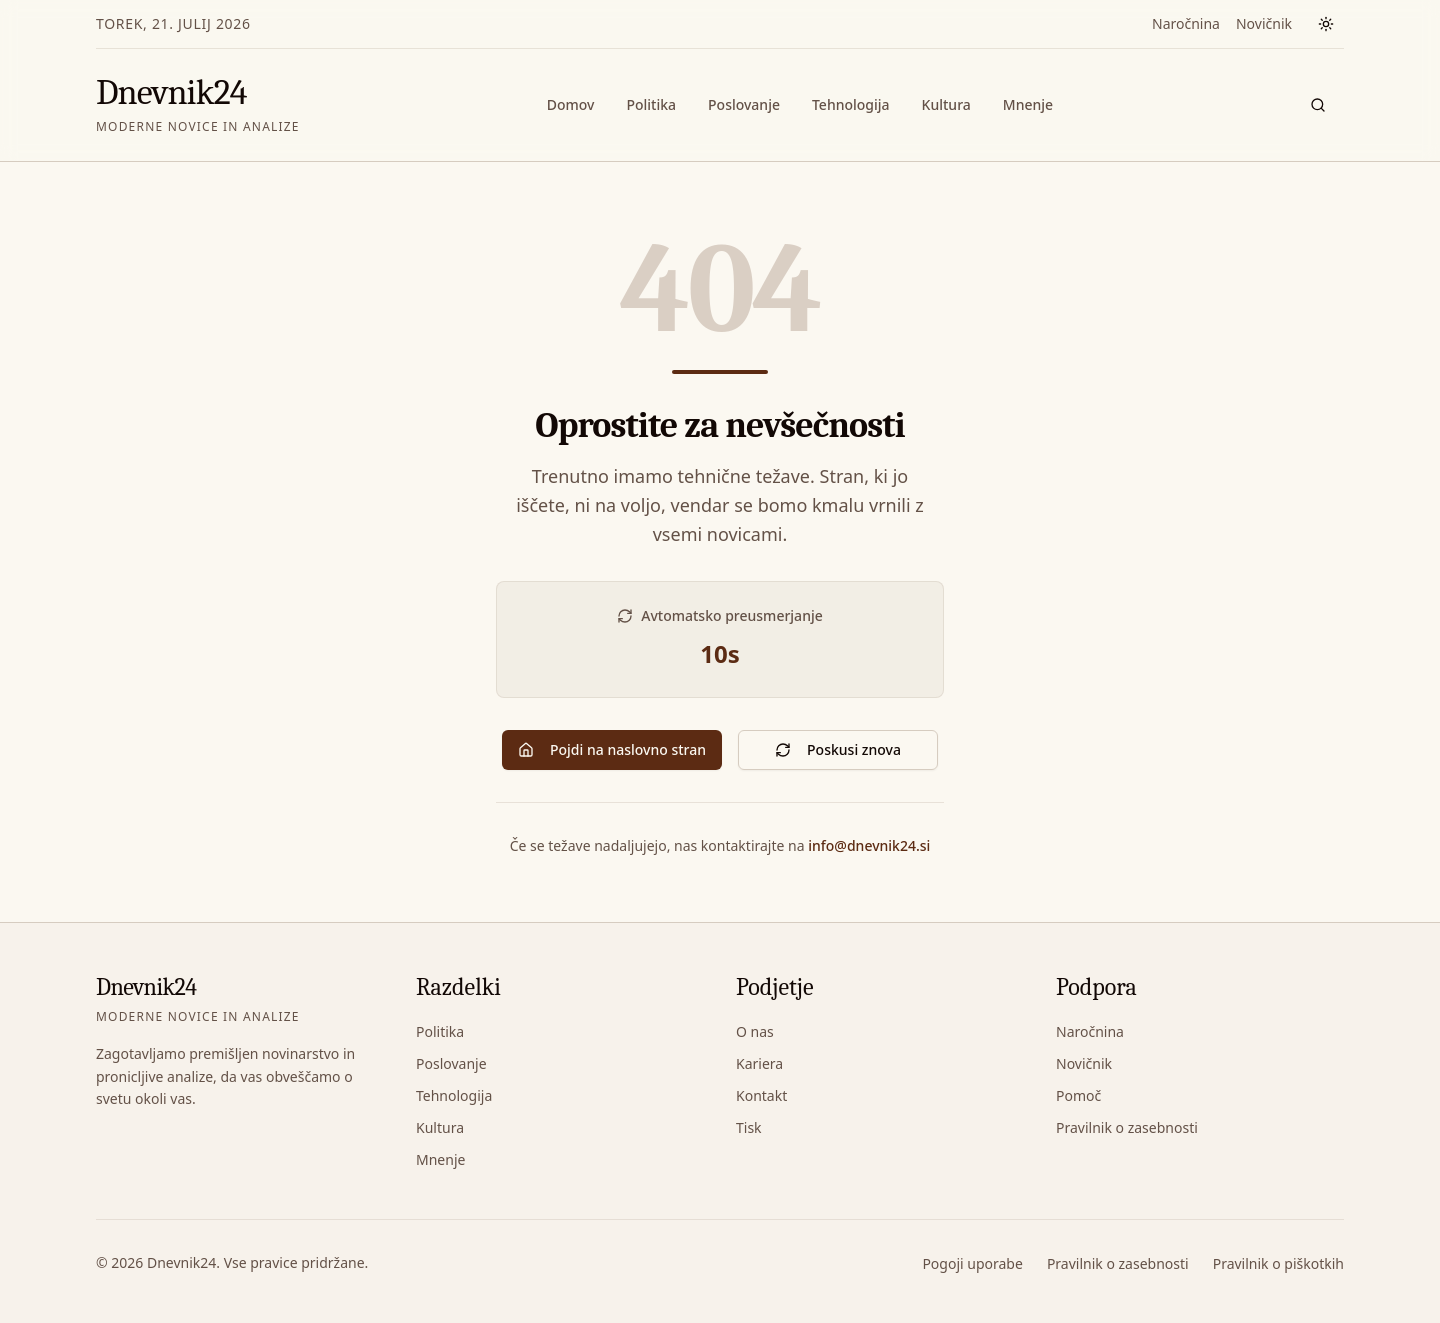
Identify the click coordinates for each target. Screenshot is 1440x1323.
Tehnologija (851, 104)
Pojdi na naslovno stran (612, 749)
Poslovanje (744, 104)
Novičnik (1264, 23)
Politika (651, 104)
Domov (571, 104)
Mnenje (1028, 104)
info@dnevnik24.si (869, 845)
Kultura (946, 104)
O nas (755, 1031)
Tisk (749, 1127)
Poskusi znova (838, 749)
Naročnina (1186, 23)
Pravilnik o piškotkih (1278, 1263)
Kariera (759, 1063)
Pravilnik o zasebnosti (1127, 1127)
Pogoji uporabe (972, 1263)
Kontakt (761, 1095)
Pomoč (1078, 1095)
